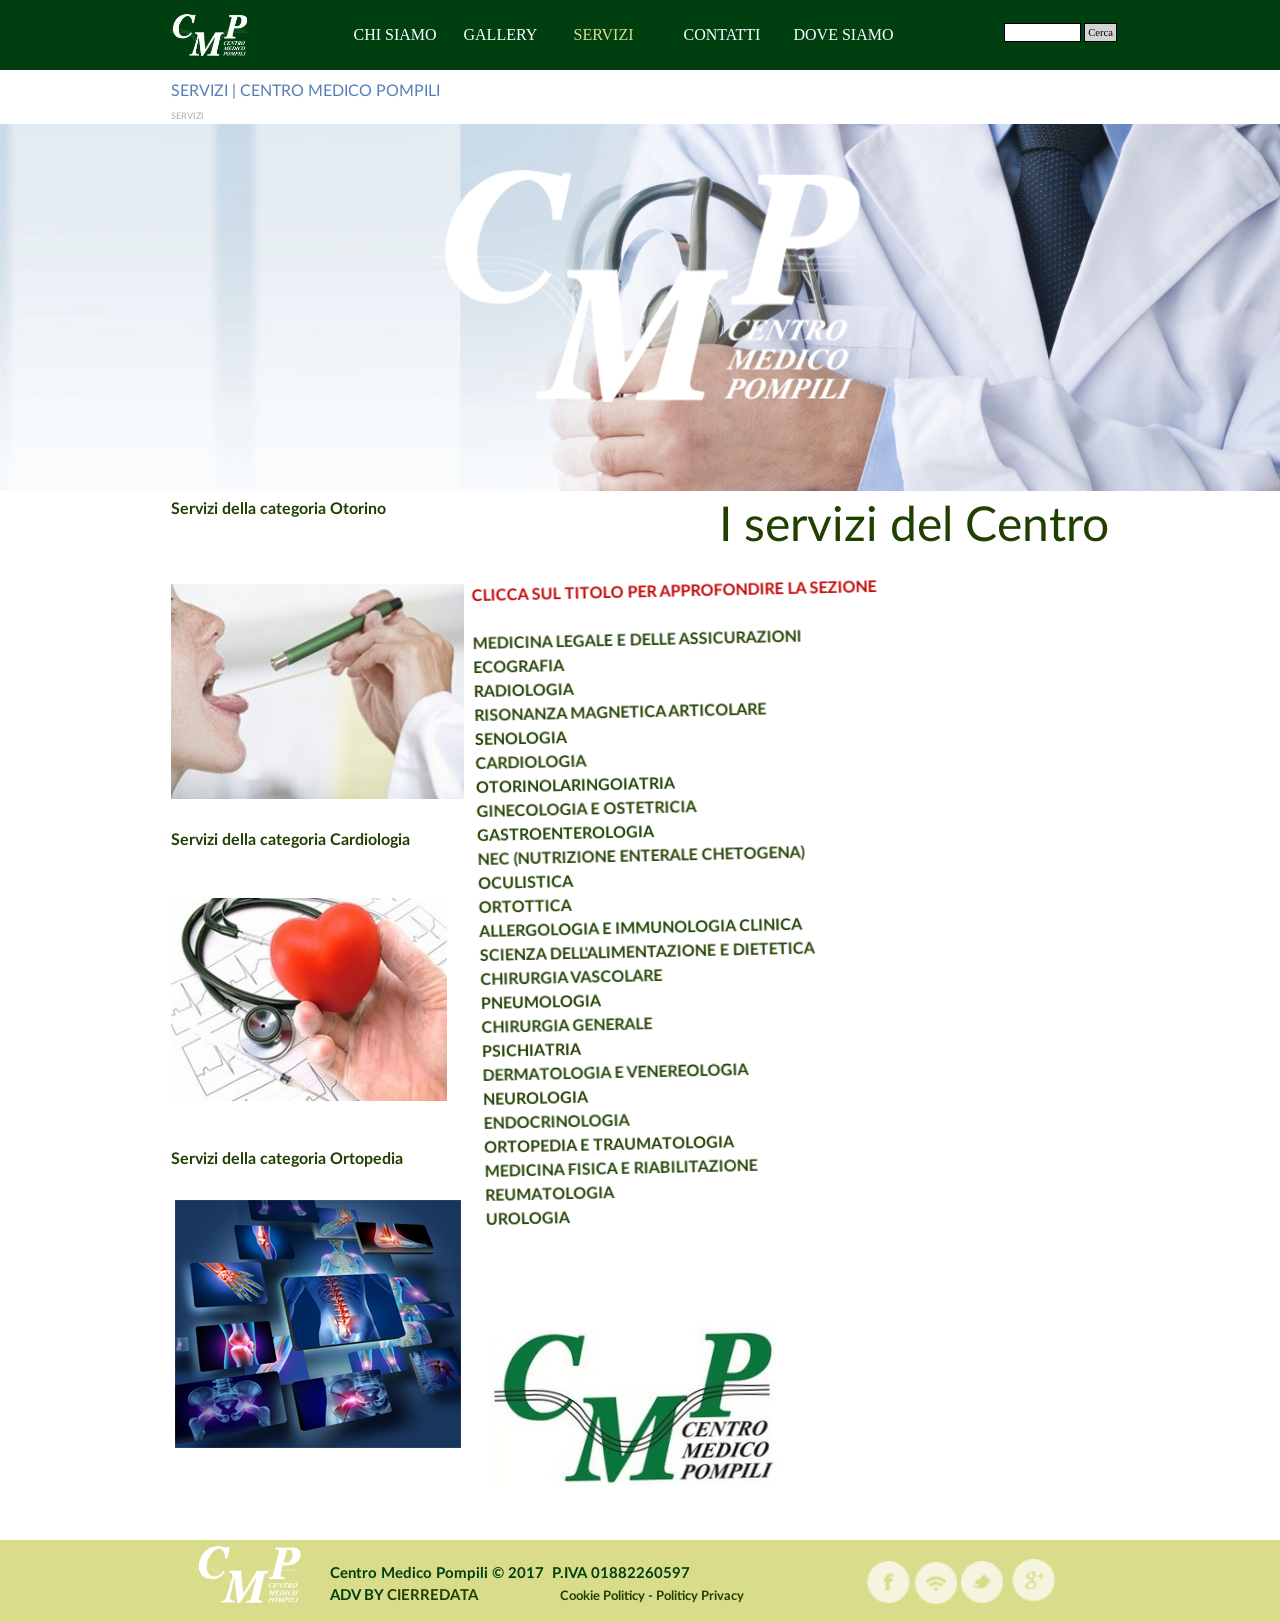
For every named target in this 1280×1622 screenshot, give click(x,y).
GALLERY (501, 34)
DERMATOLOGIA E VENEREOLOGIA (580, 1064)
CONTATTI (722, 34)
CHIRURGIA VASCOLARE (528, 973)
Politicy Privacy (700, 1596)
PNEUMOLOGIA (500, 1000)
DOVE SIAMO (844, 34)
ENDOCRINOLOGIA (524, 1118)
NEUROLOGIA (502, 1096)
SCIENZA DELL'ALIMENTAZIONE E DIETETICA (602, 941)
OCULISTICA (476, 881)
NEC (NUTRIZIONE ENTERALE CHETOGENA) (588, 846)
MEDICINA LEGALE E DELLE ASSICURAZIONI (568, 631)
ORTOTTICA (477, 905)
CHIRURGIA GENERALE (528, 1021)
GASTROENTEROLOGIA (512, 829)
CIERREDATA (432, 1595)
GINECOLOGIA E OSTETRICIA (530, 804)
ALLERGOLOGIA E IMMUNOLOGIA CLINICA (593, 918)
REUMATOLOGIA (524, 1190)
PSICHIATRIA (494, 1049)
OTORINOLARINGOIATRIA (518, 781)
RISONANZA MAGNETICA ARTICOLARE (557, 705)
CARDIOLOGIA (472, 761)
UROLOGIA (503, 1217)
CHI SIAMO (395, 34)
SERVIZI (604, 34)
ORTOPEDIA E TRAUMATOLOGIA (579, 1137)
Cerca (1100, 32)
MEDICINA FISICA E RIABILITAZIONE (592, 1159)
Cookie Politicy (602, 1596)
